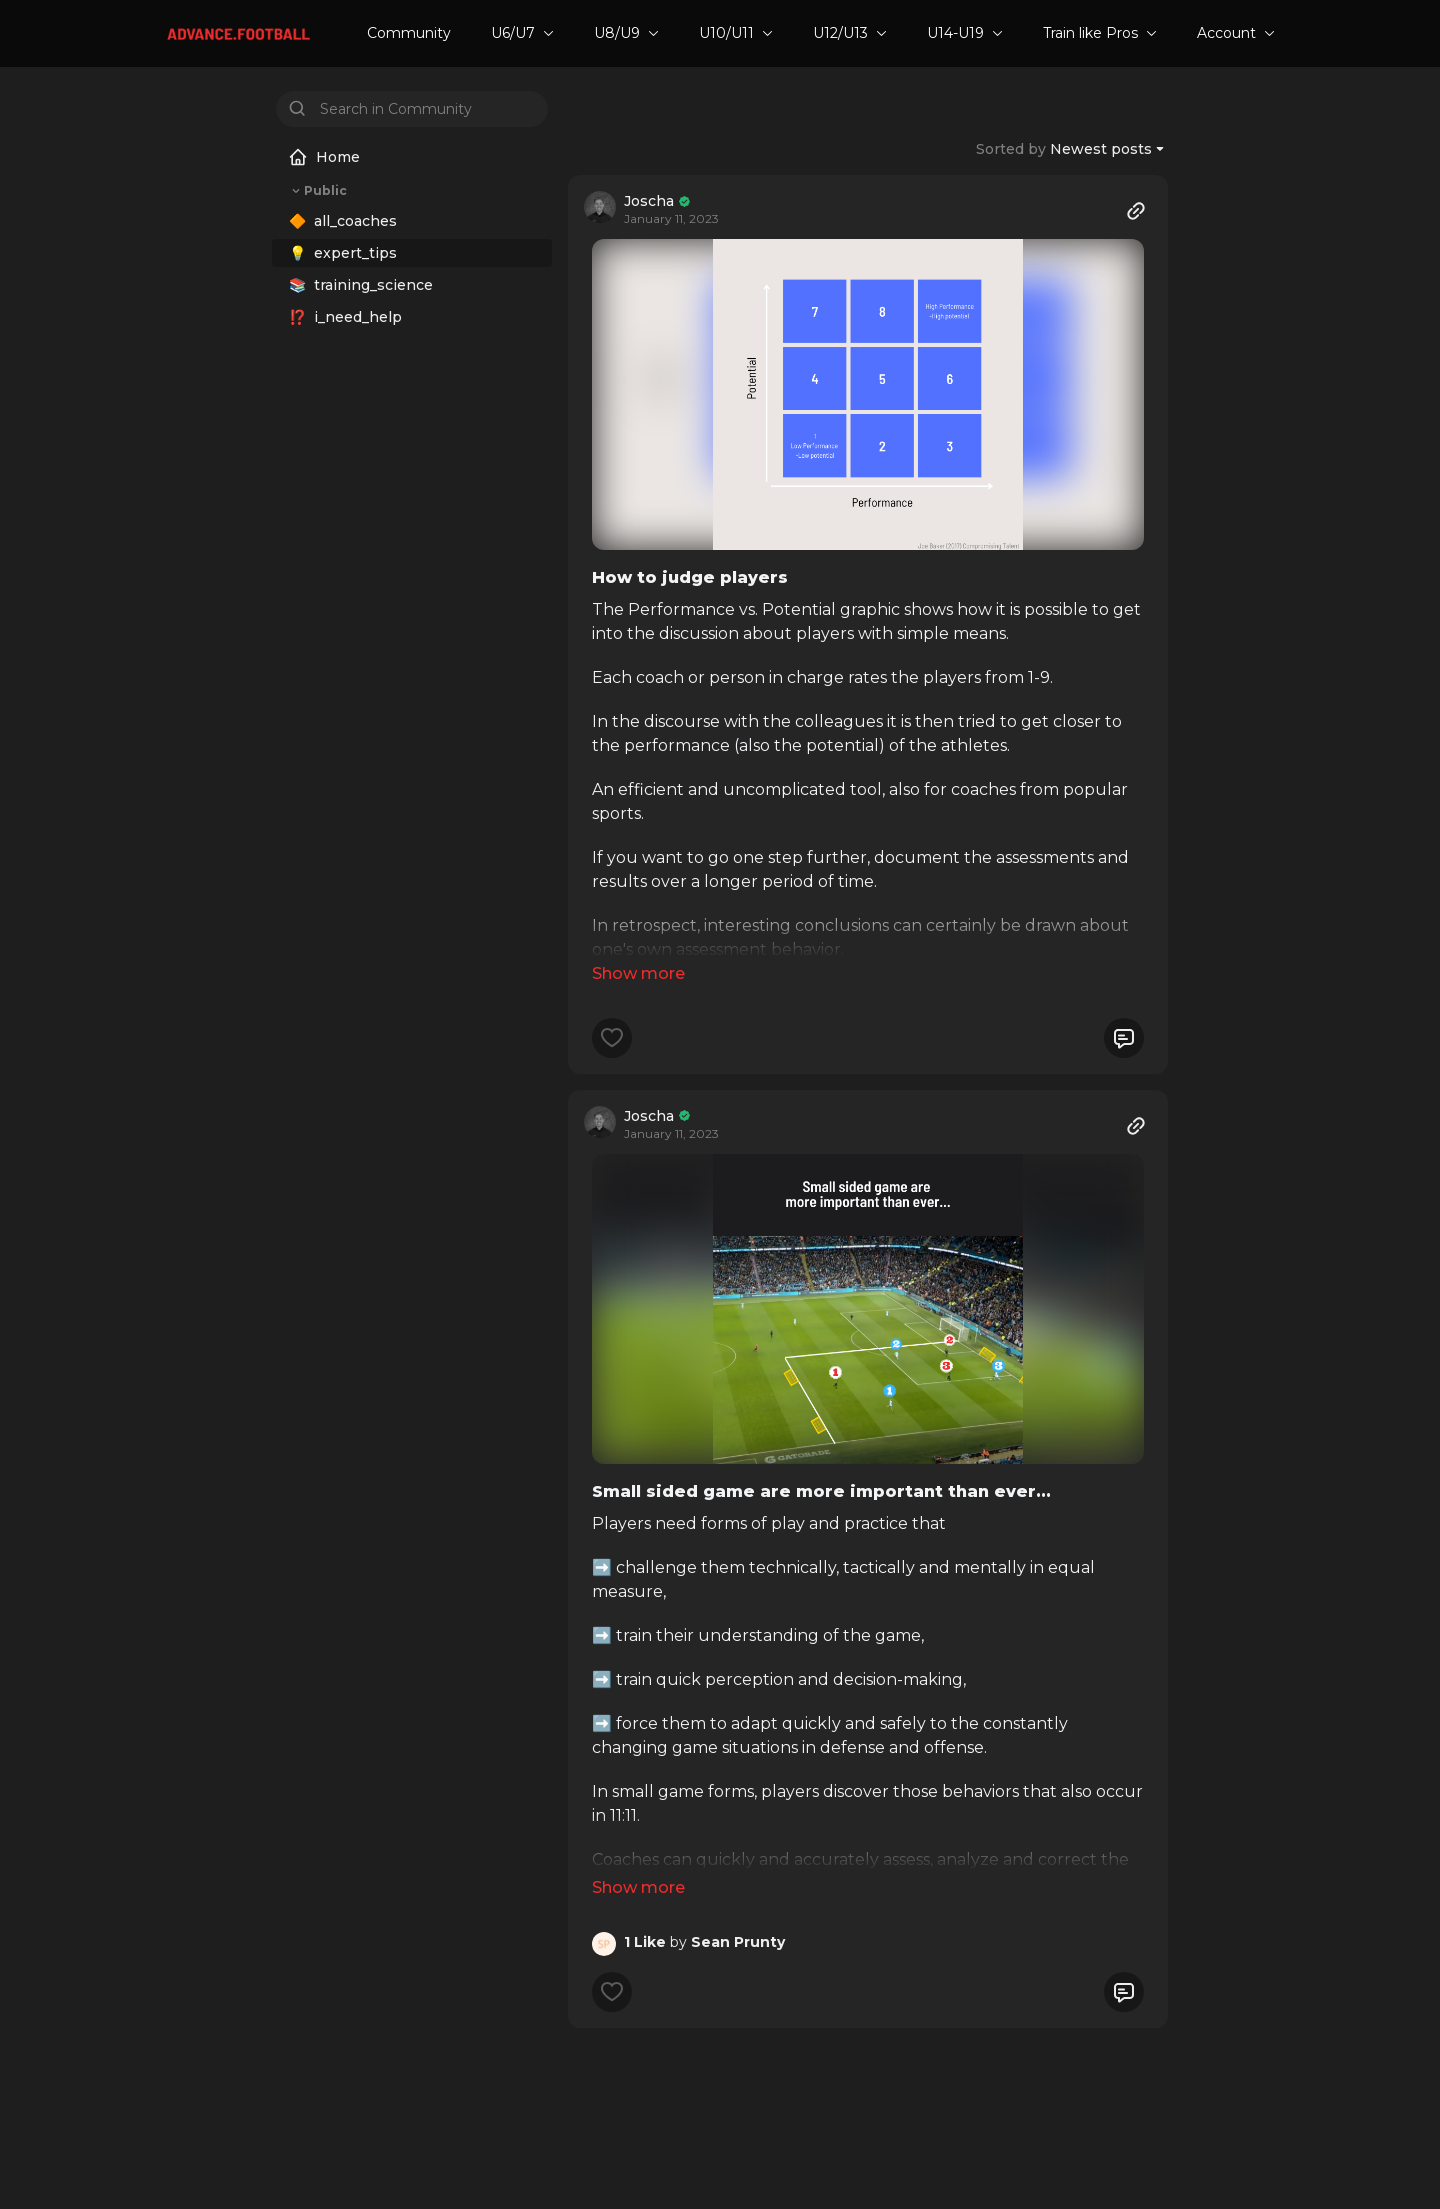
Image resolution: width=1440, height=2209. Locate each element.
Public (317, 191)
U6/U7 (522, 33)
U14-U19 (965, 33)
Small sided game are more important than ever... (821, 1491)
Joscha (649, 201)
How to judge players (690, 577)
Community (409, 33)
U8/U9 (626, 33)
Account (1236, 33)
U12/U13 (850, 33)
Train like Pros (1100, 33)
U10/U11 (736, 33)
